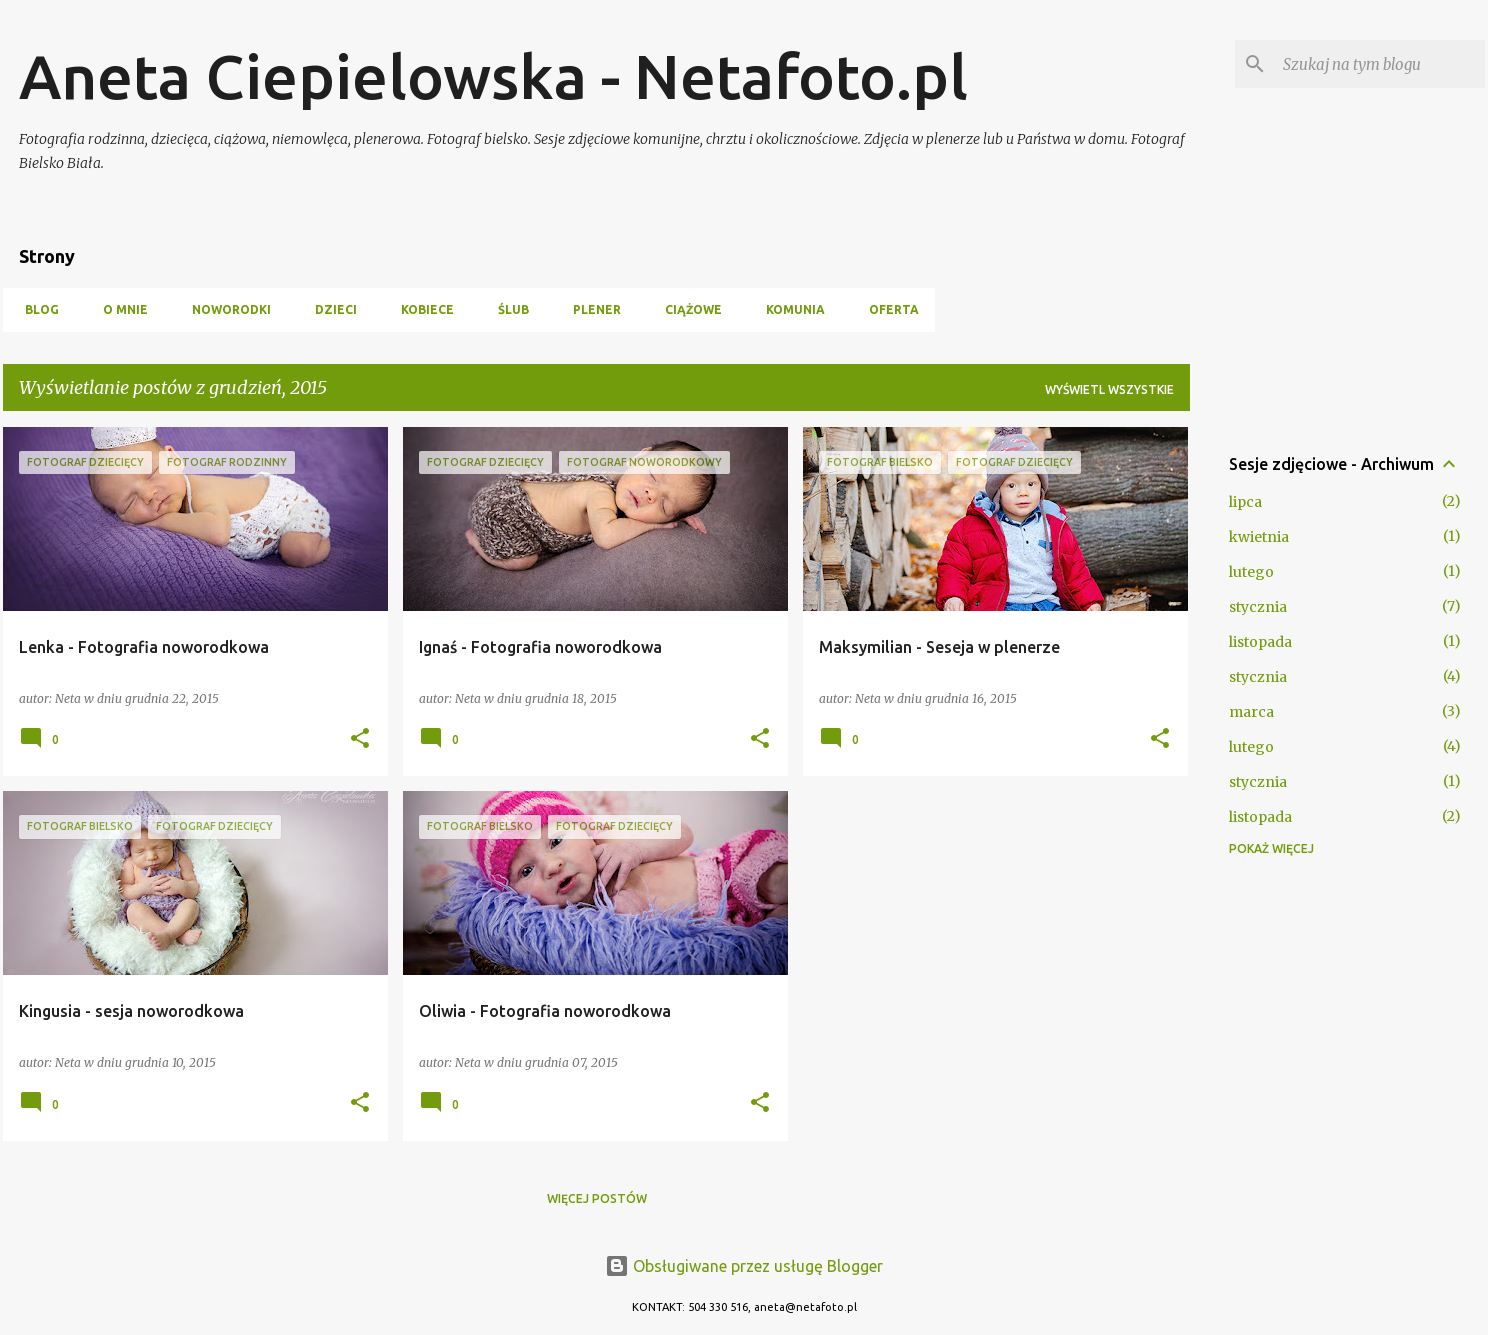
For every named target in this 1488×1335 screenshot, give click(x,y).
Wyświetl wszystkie (1109, 389)
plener (591, 309)
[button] (360, 739)
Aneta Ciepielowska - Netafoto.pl (493, 76)
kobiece (421, 309)
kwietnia (1259, 537)
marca (1251, 712)
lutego (1251, 572)
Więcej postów (597, 1198)
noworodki (225, 309)
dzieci (330, 309)
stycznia (1258, 607)
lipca (1245, 502)
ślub (507, 309)
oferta (888, 309)
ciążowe (687, 309)
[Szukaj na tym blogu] (1380, 64)
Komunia (789, 309)
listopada (1260, 642)
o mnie (119, 309)
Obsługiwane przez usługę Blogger (744, 1266)
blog (36, 309)
